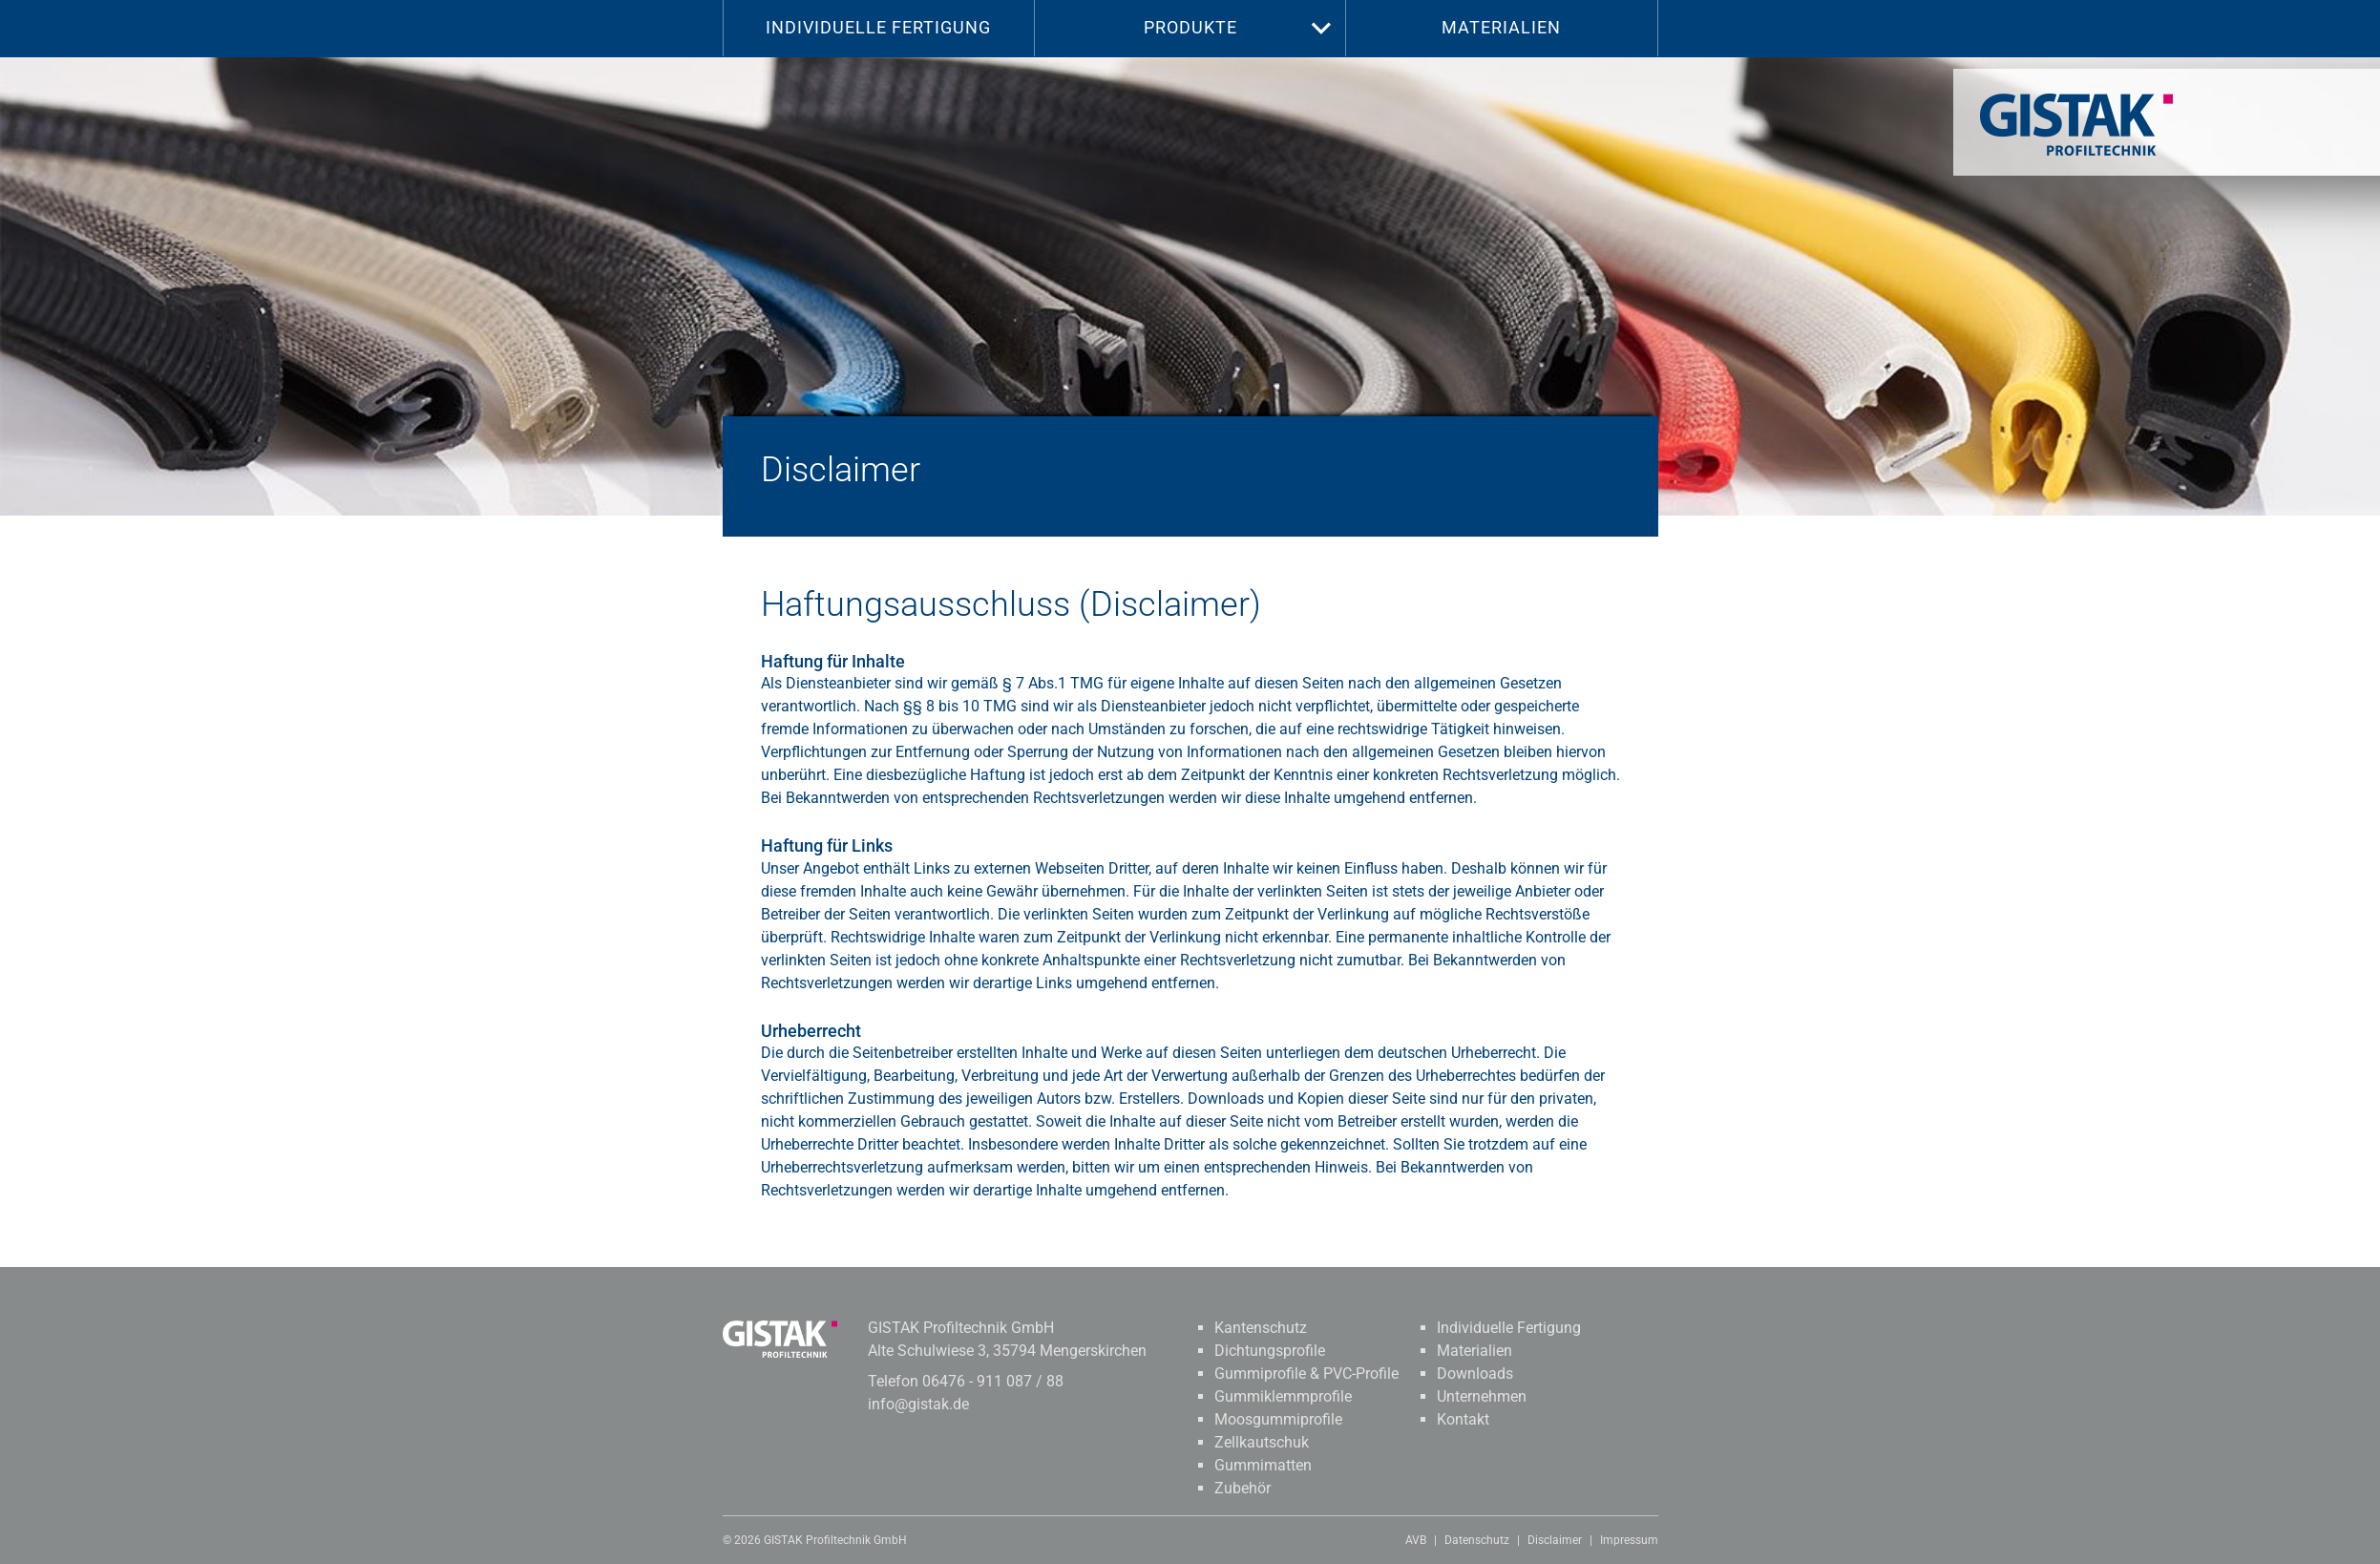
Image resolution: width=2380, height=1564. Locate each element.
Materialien (1501, 27)
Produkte (1190, 27)
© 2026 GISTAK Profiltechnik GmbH (815, 1540)
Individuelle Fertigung (878, 27)
